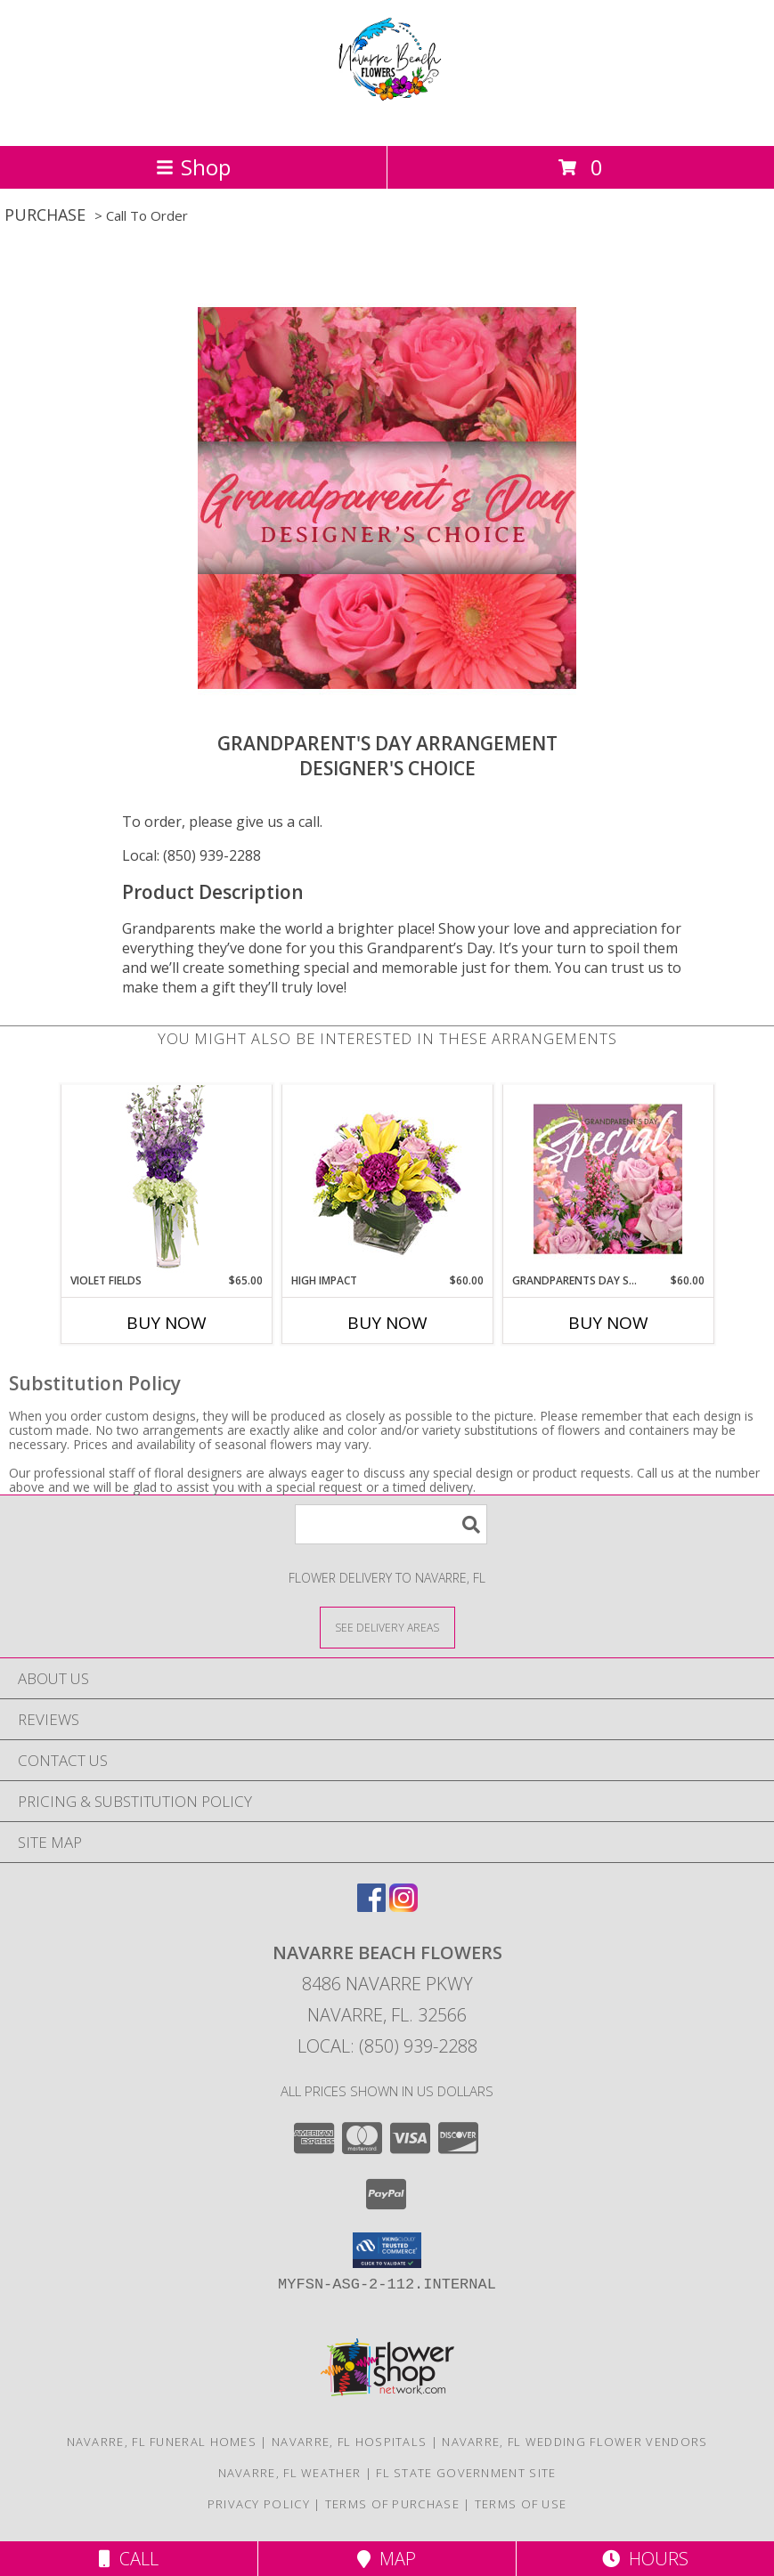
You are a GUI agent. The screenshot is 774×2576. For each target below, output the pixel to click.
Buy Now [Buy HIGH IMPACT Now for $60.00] (387, 1322)
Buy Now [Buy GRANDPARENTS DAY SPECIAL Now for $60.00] (608, 1322)
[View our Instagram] (403, 1906)
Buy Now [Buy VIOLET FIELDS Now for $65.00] (166, 1322)
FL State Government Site (466, 2473)
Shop (193, 167)
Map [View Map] (386, 2559)
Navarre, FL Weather (290, 2473)
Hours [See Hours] (645, 2559)
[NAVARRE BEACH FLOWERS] (387, 119)
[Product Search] (391, 1524)
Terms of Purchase (392, 2504)
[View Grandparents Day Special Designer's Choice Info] (608, 1178)
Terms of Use (521, 2504)
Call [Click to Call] (129, 2559)
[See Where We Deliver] (387, 1626)
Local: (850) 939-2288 (191, 855)
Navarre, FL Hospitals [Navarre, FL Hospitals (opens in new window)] (349, 2442)
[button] (387, 2250)
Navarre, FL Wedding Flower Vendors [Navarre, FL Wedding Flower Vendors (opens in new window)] (574, 2442)
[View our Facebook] (371, 1906)
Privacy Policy (259, 2504)
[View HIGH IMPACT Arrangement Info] (387, 1179)
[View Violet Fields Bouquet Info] (166, 1178)
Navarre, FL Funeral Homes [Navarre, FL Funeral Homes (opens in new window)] (162, 2442)
